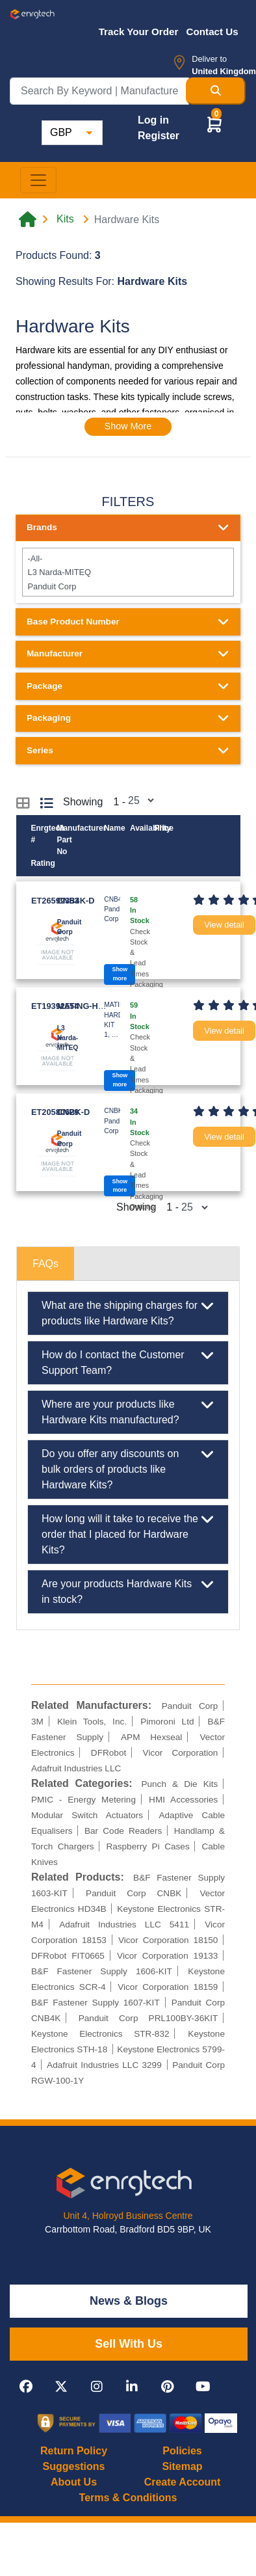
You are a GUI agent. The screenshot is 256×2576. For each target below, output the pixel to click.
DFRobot (108, 1753)
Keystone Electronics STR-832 (100, 2034)
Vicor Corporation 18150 (168, 1940)
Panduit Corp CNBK (133, 1893)
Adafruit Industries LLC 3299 (104, 2065)
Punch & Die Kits (179, 1784)
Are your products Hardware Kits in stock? (128, 1590)
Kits (65, 219)
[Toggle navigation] (38, 180)
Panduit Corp (127, 586)
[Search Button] (216, 91)
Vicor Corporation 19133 (167, 1956)
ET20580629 (55, 1112)
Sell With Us (128, 2343)
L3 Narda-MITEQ (127, 572)
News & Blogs (129, 2300)
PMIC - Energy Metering (83, 1800)
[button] (214, 123)
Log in (153, 120)
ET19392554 (55, 1006)
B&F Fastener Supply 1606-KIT (101, 1971)
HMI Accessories (183, 1800)
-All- (127, 558)
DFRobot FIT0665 (68, 1956)
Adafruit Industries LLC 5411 (124, 1924)
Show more (119, 973)
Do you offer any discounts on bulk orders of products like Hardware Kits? (128, 1468)
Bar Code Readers (123, 1831)
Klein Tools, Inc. (92, 1721)
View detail (224, 925)
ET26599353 (55, 901)
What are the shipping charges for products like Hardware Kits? (128, 1312)
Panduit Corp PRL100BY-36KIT (148, 2018)
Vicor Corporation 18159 (168, 1987)
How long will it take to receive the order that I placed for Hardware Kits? (128, 1533)
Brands (128, 527)
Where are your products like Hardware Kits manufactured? (128, 1411)
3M (37, 1721)
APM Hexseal (151, 1737)
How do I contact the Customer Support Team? (128, 1361)
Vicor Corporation (180, 1753)
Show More (128, 426)
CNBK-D (73, 1112)
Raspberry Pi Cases (147, 1846)
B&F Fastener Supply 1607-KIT (95, 2002)
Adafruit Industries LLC (76, 1768)
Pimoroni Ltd (167, 1721)
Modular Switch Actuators (87, 1815)
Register (158, 135)
